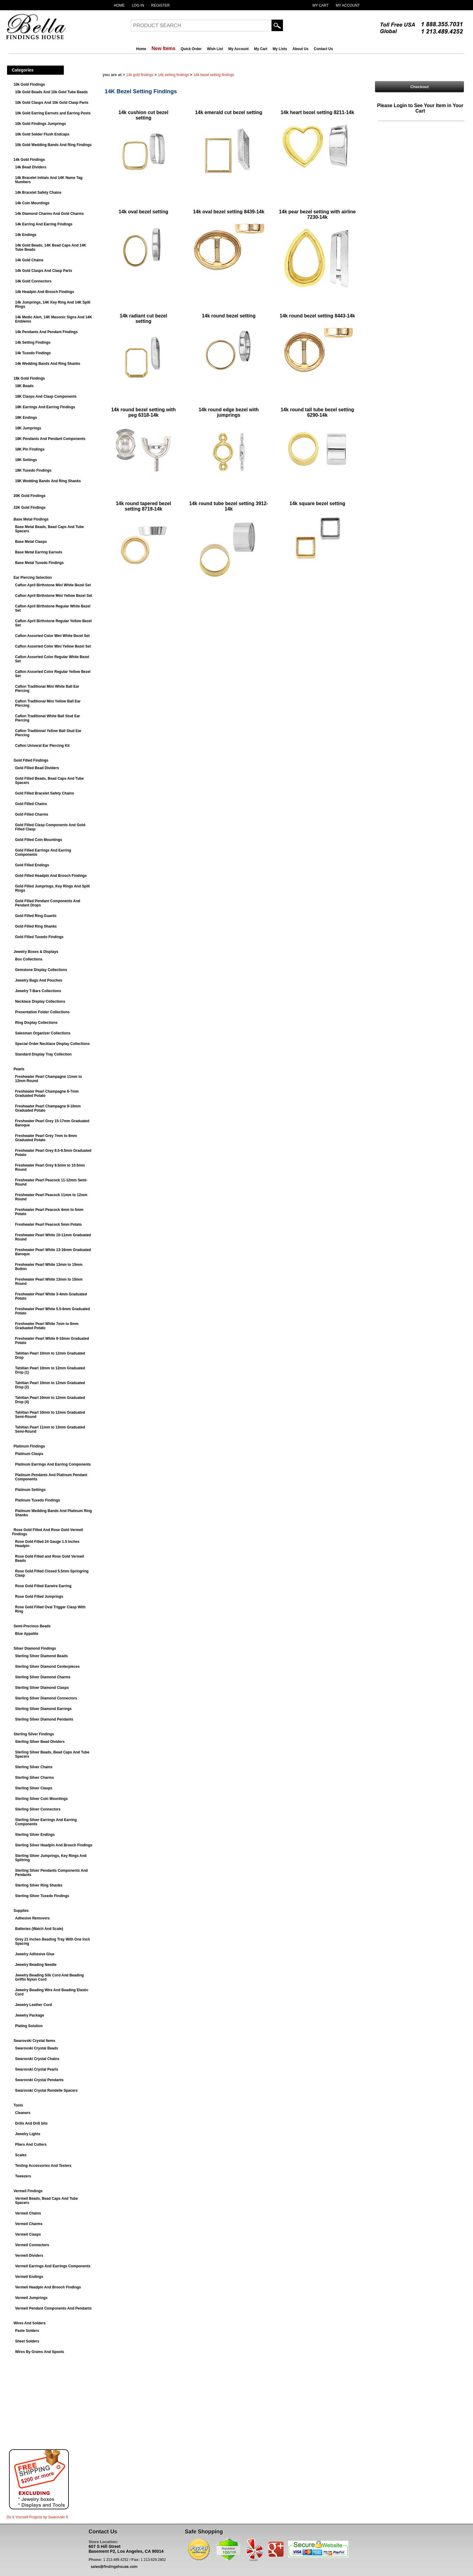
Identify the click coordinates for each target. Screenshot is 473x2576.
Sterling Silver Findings (34, 1734)
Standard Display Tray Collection (43, 1054)
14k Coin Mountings (32, 203)
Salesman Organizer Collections (42, 1033)
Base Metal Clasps (31, 542)
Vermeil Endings (29, 2277)
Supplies (21, 1911)
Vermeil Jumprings (31, 2298)
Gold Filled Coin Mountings (38, 840)
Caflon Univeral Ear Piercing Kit (42, 746)
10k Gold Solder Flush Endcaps (42, 134)
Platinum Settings (30, 1490)
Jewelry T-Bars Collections (38, 991)
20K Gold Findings (30, 496)
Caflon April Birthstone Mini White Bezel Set (53, 585)
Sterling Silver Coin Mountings (41, 1799)
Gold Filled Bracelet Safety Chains (44, 793)
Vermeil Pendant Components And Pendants (53, 2308)
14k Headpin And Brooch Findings (44, 292)
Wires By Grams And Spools (39, 2352)
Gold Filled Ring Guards (35, 916)
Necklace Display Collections (40, 1001)
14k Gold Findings (29, 160)
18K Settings (26, 460)
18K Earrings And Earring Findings (45, 407)
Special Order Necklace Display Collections (52, 1044)
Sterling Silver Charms (34, 1777)
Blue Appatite (26, 1634)
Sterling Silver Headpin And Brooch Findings (53, 1845)
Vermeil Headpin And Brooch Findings (48, 2287)
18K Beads (24, 386)
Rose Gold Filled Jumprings (39, 1596)
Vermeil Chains (28, 2213)
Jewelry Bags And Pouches (38, 980)
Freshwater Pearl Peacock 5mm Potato (48, 1224)
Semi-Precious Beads (32, 1626)
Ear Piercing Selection (33, 577)
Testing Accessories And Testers (43, 2166)
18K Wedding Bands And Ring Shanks (48, 481)
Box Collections (29, 959)
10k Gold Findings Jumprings (40, 124)
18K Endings (26, 418)
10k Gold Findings (29, 84)
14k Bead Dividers (30, 167)
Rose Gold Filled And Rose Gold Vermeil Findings (47, 1532)
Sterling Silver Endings (35, 1834)
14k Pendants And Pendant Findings (46, 332)
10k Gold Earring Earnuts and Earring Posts (52, 113)
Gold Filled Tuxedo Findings (39, 937)
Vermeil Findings (28, 2191)
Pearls (19, 1069)
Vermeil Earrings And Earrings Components (52, 2266)
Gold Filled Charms (31, 814)
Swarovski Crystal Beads (36, 2048)
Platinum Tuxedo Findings (37, 1500)
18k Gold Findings (29, 378)
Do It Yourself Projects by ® (37, 2517)
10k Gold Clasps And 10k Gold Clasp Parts (51, 102)
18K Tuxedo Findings (33, 470)
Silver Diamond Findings (35, 1648)
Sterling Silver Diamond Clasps (42, 1688)
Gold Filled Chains (31, 804)
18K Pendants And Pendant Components (50, 439)
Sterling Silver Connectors (38, 1809)
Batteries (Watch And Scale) (39, 1929)
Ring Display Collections (36, 1023)
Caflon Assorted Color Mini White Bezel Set (52, 636)
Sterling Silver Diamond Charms (42, 1677)
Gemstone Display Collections (41, 970)
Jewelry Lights (27, 2134)
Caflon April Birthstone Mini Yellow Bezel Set (53, 596)
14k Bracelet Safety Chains (38, 192)
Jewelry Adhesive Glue (34, 1954)
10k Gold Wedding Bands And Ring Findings (53, 145)
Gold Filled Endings (32, 865)
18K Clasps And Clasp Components (46, 396)
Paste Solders (27, 2331)
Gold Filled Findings (31, 760)
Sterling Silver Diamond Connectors (46, 1698)
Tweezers (23, 2176)
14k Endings (26, 235)
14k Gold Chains (29, 260)
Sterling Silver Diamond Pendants (44, 1719)
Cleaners (22, 2113)
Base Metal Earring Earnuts (38, 552)
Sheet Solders (27, 2341)
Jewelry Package (29, 2015)
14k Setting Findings (32, 342)
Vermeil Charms (29, 2224)
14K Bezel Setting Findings (213, 75)
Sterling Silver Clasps (33, 1788)
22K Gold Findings (30, 507)
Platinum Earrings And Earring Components (53, 1464)
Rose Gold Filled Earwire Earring (43, 1586)
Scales (21, 2155)
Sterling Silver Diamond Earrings (43, 1709)
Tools (18, 2105)
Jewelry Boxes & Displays (36, 952)
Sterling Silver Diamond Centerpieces (47, 1666)
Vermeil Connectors (32, 2245)
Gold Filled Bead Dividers (37, 768)
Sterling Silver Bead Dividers (40, 1742)
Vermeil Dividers (29, 2255)
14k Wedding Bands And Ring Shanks (47, 363)
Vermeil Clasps (28, 2234)
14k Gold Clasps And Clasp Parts (43, 271)
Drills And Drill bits (31, 2123)
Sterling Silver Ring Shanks (38, 1885)
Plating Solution (29, 2026)
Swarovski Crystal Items (34, 2041)
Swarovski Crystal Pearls (36, 2069)
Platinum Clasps (29, 1454)
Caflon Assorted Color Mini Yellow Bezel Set (53, 646)
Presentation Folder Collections (42, 1012)
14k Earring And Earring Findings (43, 224)
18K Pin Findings (29, 449)
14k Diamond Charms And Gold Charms (49, 214)
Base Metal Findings (31, 519)
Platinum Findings (29, 1446)
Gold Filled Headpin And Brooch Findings (51, 876)
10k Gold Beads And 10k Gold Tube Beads (51, 92)
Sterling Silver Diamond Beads (41, 1656)
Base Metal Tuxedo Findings (39, 563)
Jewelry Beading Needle (35, 1965)
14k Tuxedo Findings (33, 353)
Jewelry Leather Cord (33, 2005)
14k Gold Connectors (33, 281)
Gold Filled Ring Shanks (36, 926)
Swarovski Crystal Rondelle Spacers (46, 2090)
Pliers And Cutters (30, 2144)
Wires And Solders (30, 2323)
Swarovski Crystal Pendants (39, 2080)
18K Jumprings (28, 428)
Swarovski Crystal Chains (37, 2059)
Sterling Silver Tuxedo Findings (42, 1896)
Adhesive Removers (32, 1918)
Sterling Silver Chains (33, 1767)
